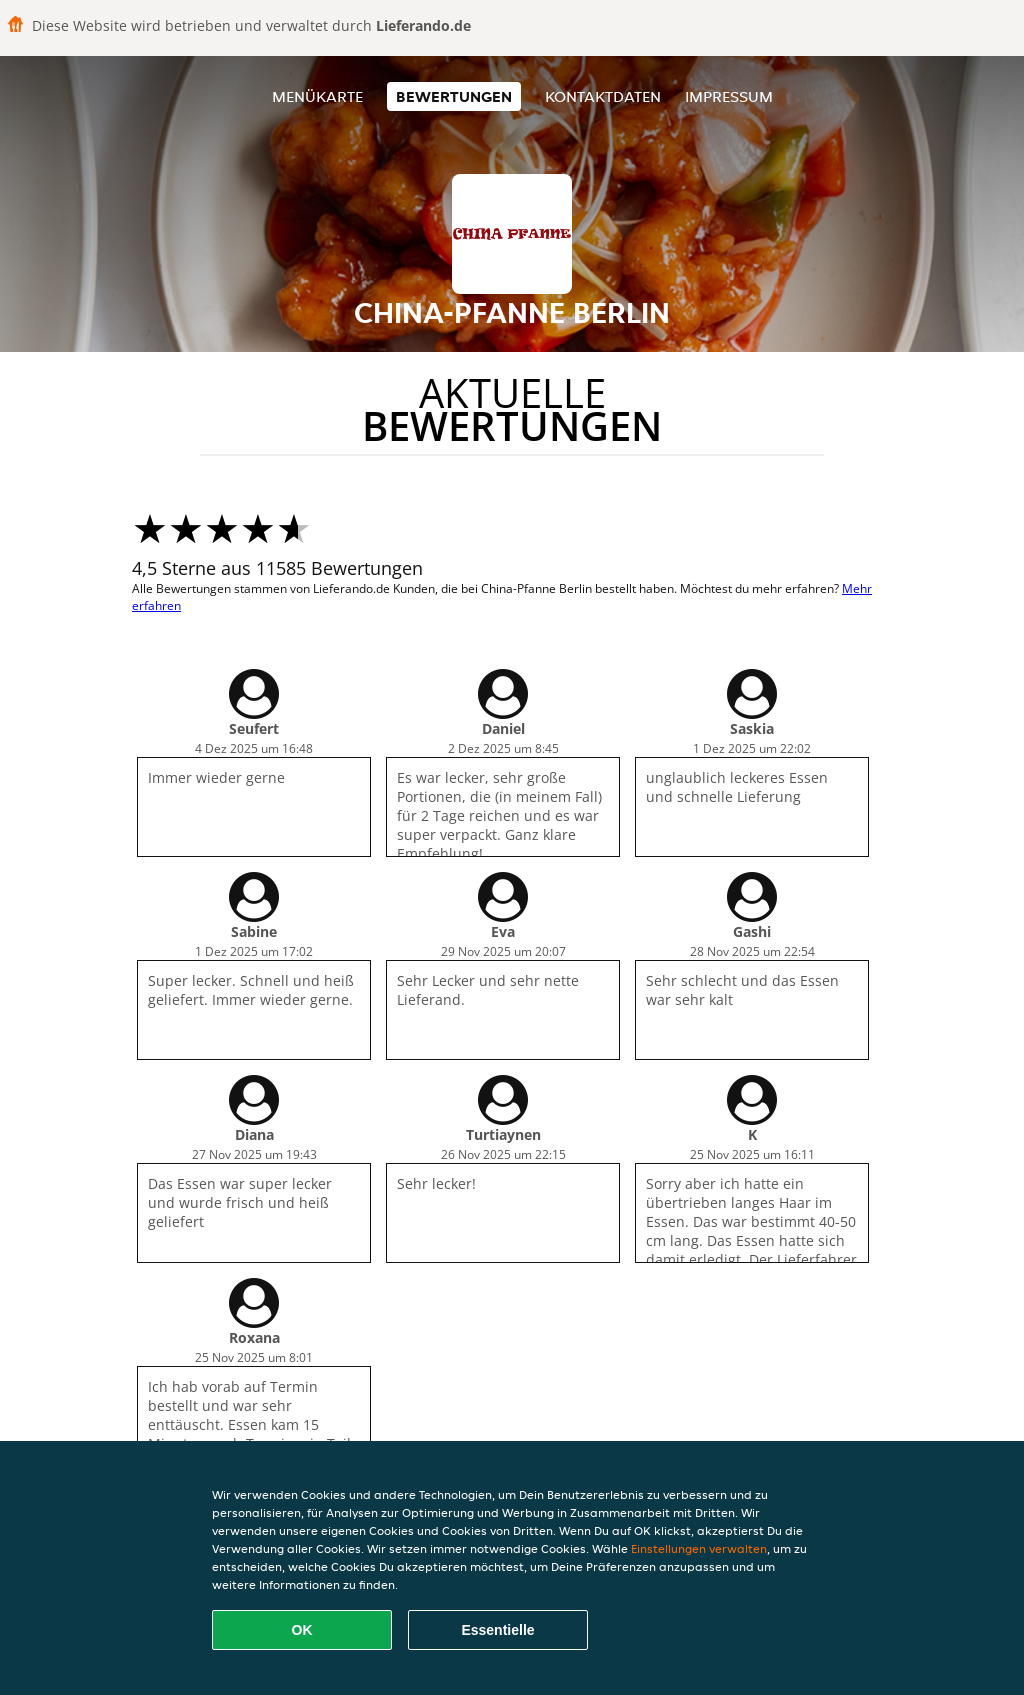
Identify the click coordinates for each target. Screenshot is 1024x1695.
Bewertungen (454, 96)
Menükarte (317, 96)
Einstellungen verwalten (699, 1548)
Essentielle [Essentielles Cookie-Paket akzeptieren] (497, 1630)
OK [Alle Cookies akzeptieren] (302, 1630)
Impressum (729, 96)
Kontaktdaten (603, 96)
